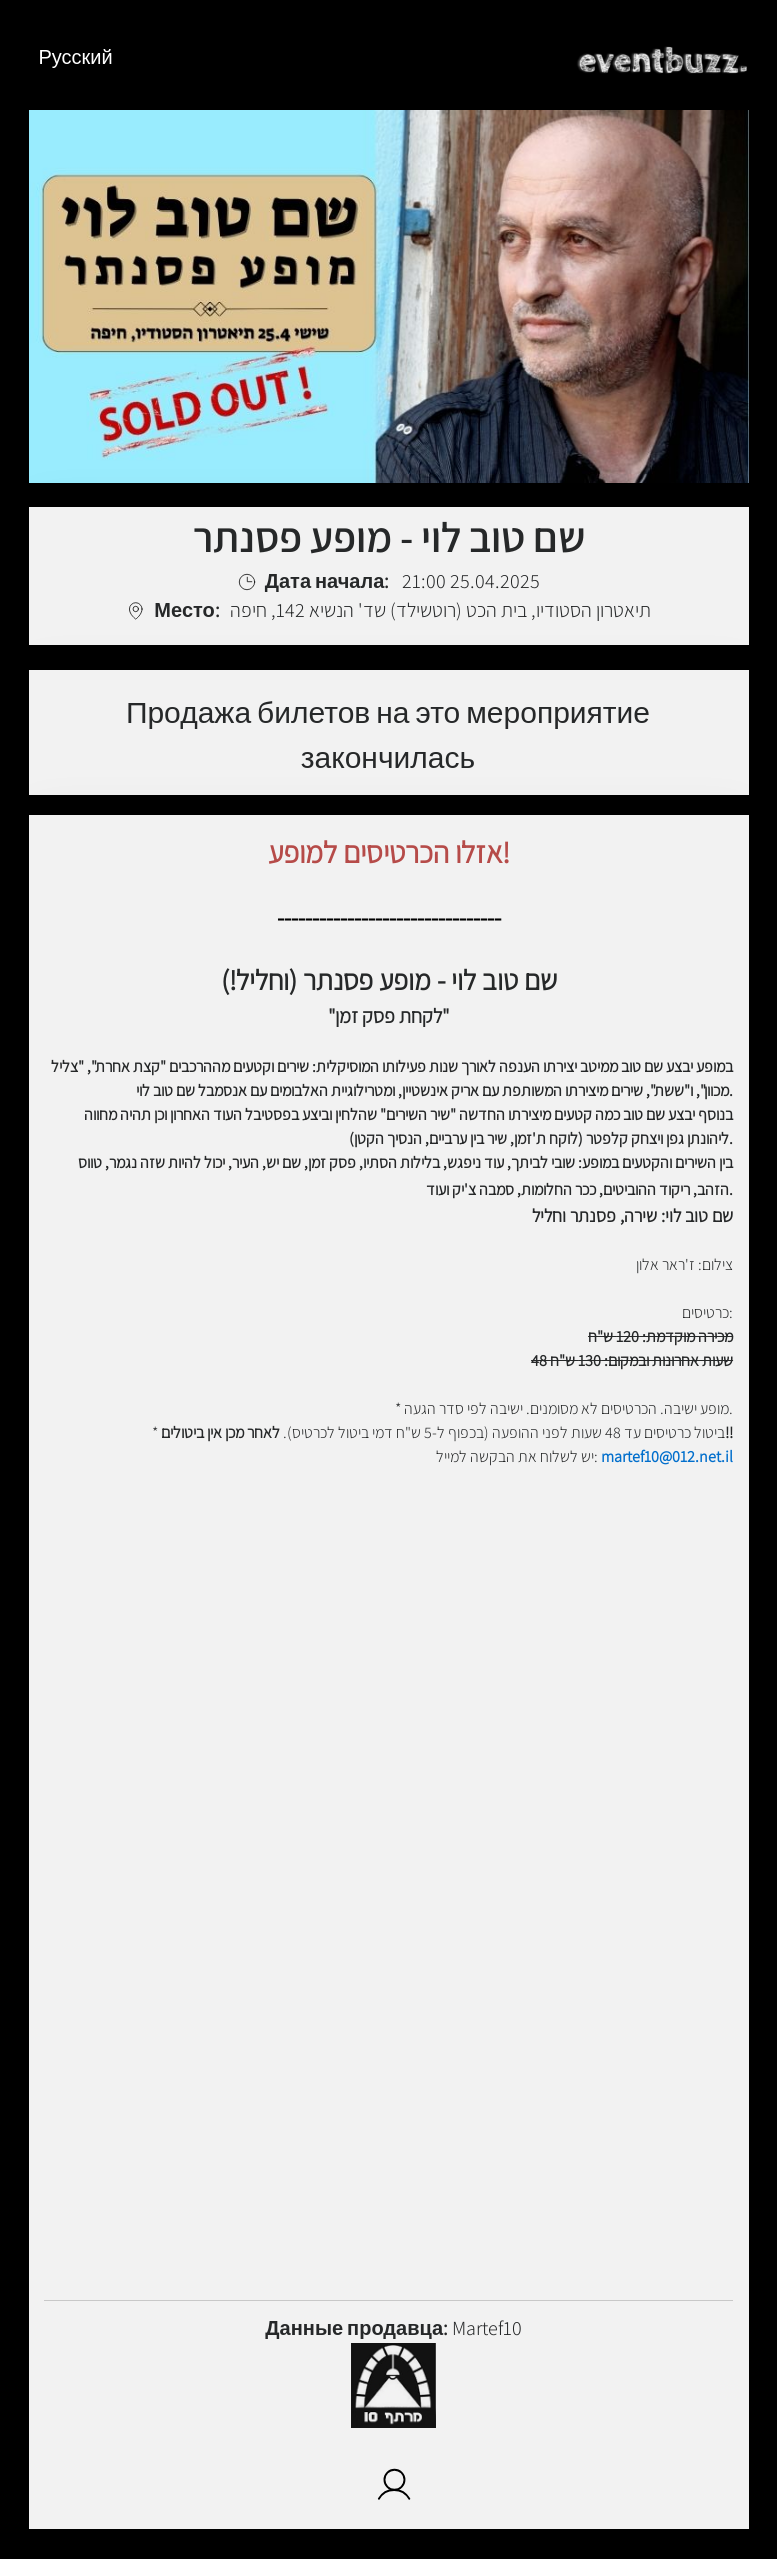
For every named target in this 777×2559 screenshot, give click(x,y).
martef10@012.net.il (667, 1456)
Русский (76, 57)
